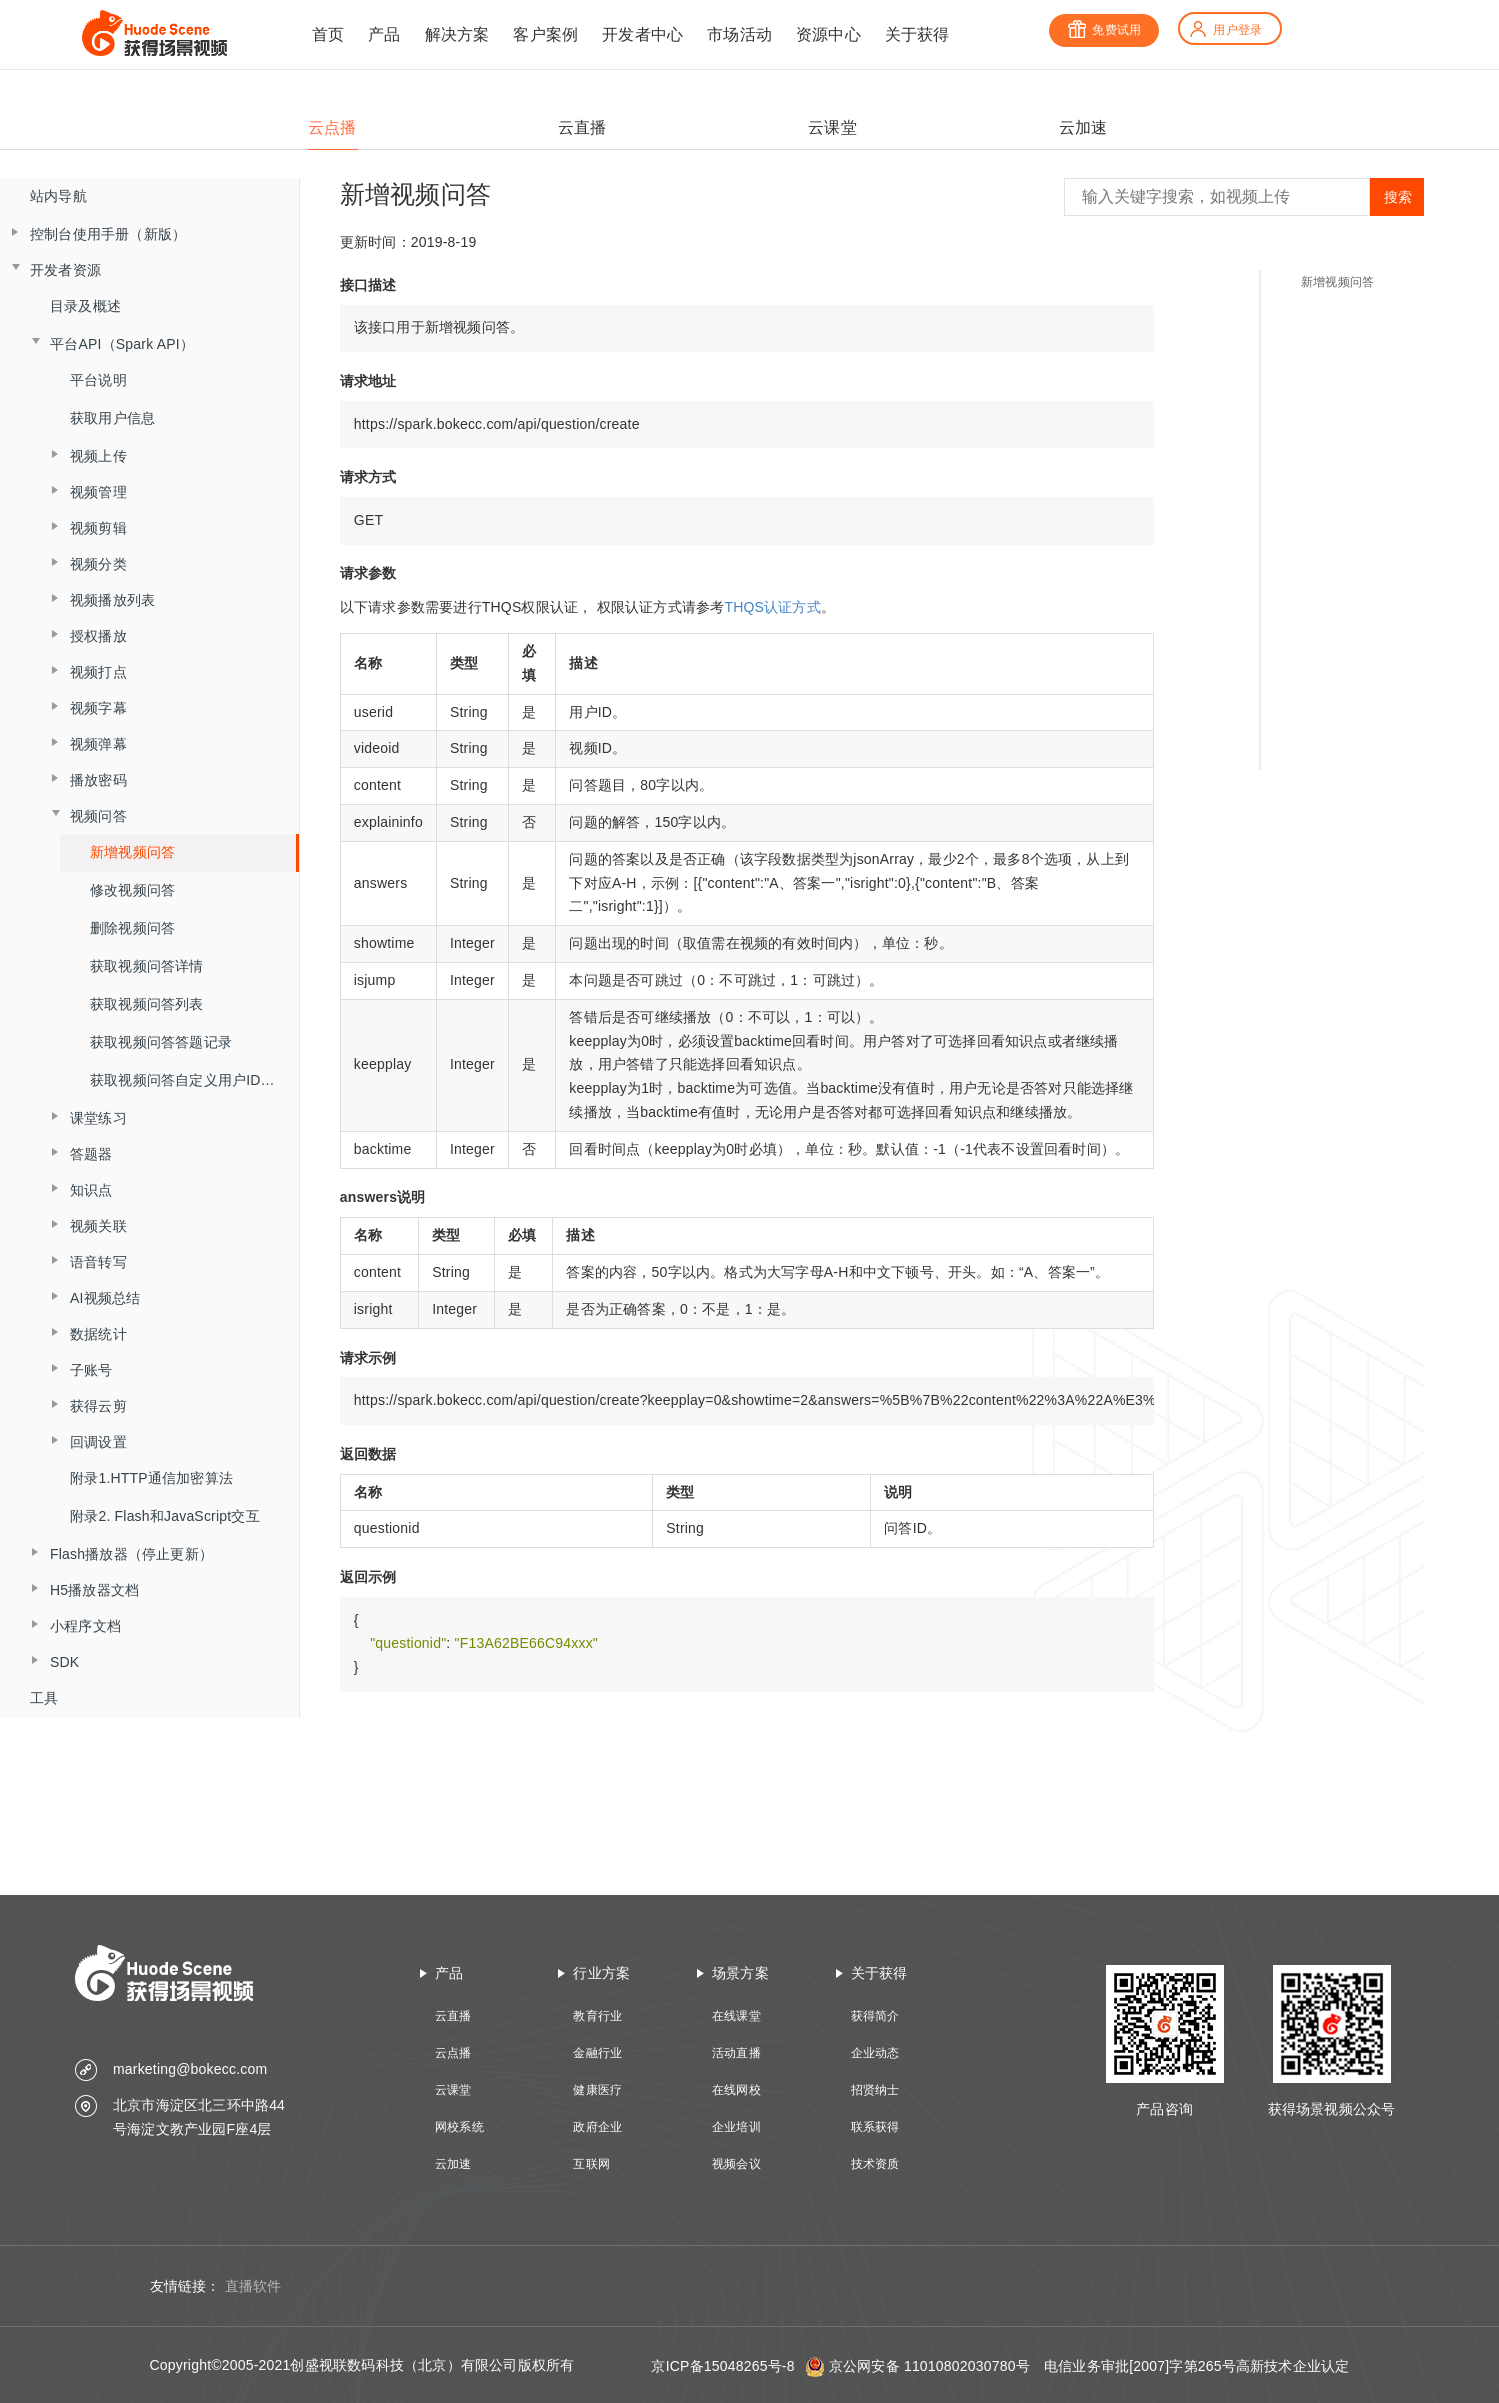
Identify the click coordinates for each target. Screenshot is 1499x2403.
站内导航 (58, 196)
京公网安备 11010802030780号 (929, 2366)
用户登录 (1225, 30)
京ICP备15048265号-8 (722, 2366)
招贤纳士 (875, 2090)
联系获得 (875, 2127)
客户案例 (545, 34)
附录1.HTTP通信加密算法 (151, 1478)
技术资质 (875, 2164)
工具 (44, 1698)
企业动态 (875, 2053)
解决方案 (457, 34)
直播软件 (253, 2286)
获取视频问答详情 (147, 966)
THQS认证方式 (772, 607)
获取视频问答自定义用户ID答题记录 (194, 1080)
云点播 (453, 2053)
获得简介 (875, 2016)
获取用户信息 (112, 418)
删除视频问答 (132, 928)
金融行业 (597, 2053)
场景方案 (740, 1973)
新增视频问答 (132, 852)
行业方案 (601, 1973)
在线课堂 (736, 2016)
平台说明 (98, 380)
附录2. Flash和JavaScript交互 (165, 1516)
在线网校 (736, 2090)
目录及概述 (85, 306)
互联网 (591, 2164)
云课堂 (453, 2090)
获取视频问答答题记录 (161, 1042)
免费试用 (1104, 30)
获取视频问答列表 (147, 1004)
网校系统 (459, 2127)
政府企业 (597, 2127)
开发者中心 (642, 34)
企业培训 (736, 2127)
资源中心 (828, 34)
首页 (328, 34)
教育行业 (597, 2016)
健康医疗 (597, 2090)
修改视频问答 (132, 890)
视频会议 (736, 2164)
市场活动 (739, 34)
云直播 (453, 2016)
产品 (384, 34)
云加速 (453, 2164)
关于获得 (917, 34)
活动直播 (736, 2053)
